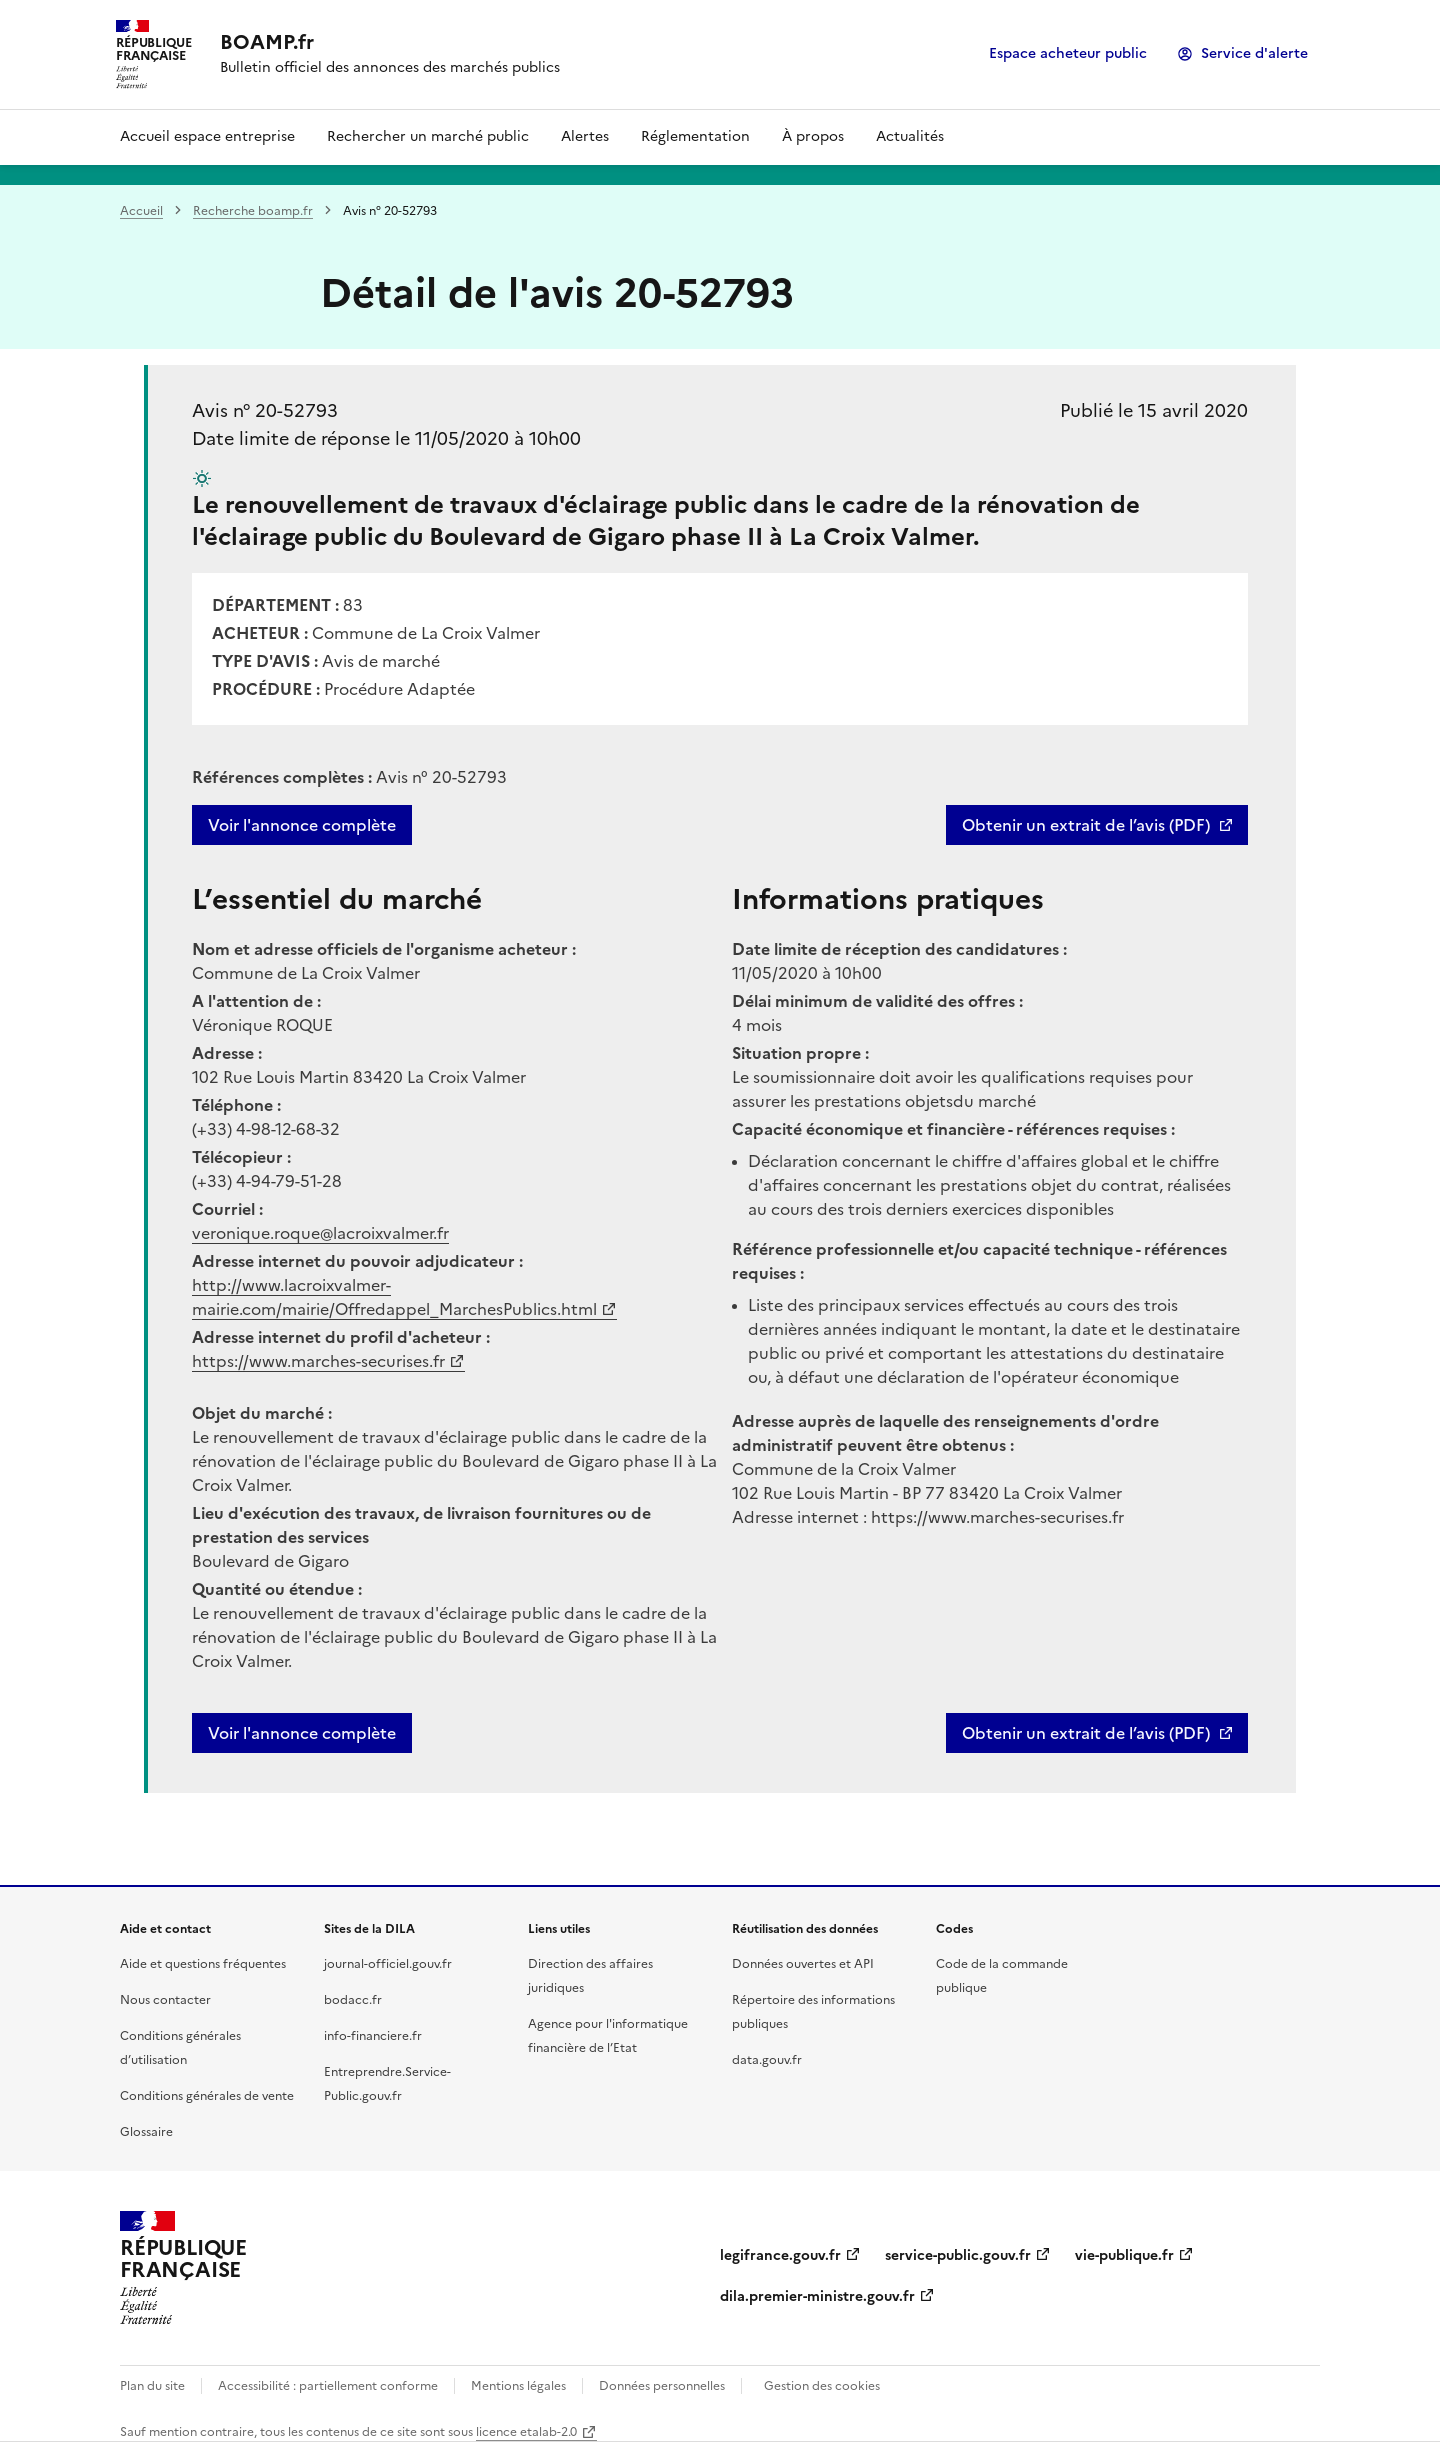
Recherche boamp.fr (253, 211)
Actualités (910, 136)
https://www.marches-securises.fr (318, 1361)
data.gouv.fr (767, 2060)
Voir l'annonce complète (302, 825)
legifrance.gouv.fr (780, 2255)
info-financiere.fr (373, 2036)
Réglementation (695, 136)
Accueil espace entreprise (207, 136)
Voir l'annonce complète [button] (302, 1733)
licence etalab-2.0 (526, 2432)
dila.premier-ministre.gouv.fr (817, 2296)
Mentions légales (518, 2386)
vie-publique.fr (1124, 2255)
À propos (813, 136)
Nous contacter (165, 2000)
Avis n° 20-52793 (265, 410)
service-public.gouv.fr (958, 2255)
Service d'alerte (1254, 53)
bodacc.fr (353, 2000)
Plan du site (152, 2386)
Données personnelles (662, 2386)
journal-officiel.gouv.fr (388, 1964)
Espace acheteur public (1068, 53)
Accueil (141, 211)
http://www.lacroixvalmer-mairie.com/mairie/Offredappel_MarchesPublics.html (394, 1297)
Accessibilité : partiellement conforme (328, 2386)
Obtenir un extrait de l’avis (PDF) (1086, 825)
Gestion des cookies (822, 2386)
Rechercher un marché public (428, 136)
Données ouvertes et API (803, 1964)
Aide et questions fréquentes (203, 1964)
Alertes (585, 136)
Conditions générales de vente (207, 2096)
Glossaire (146, 2132)
